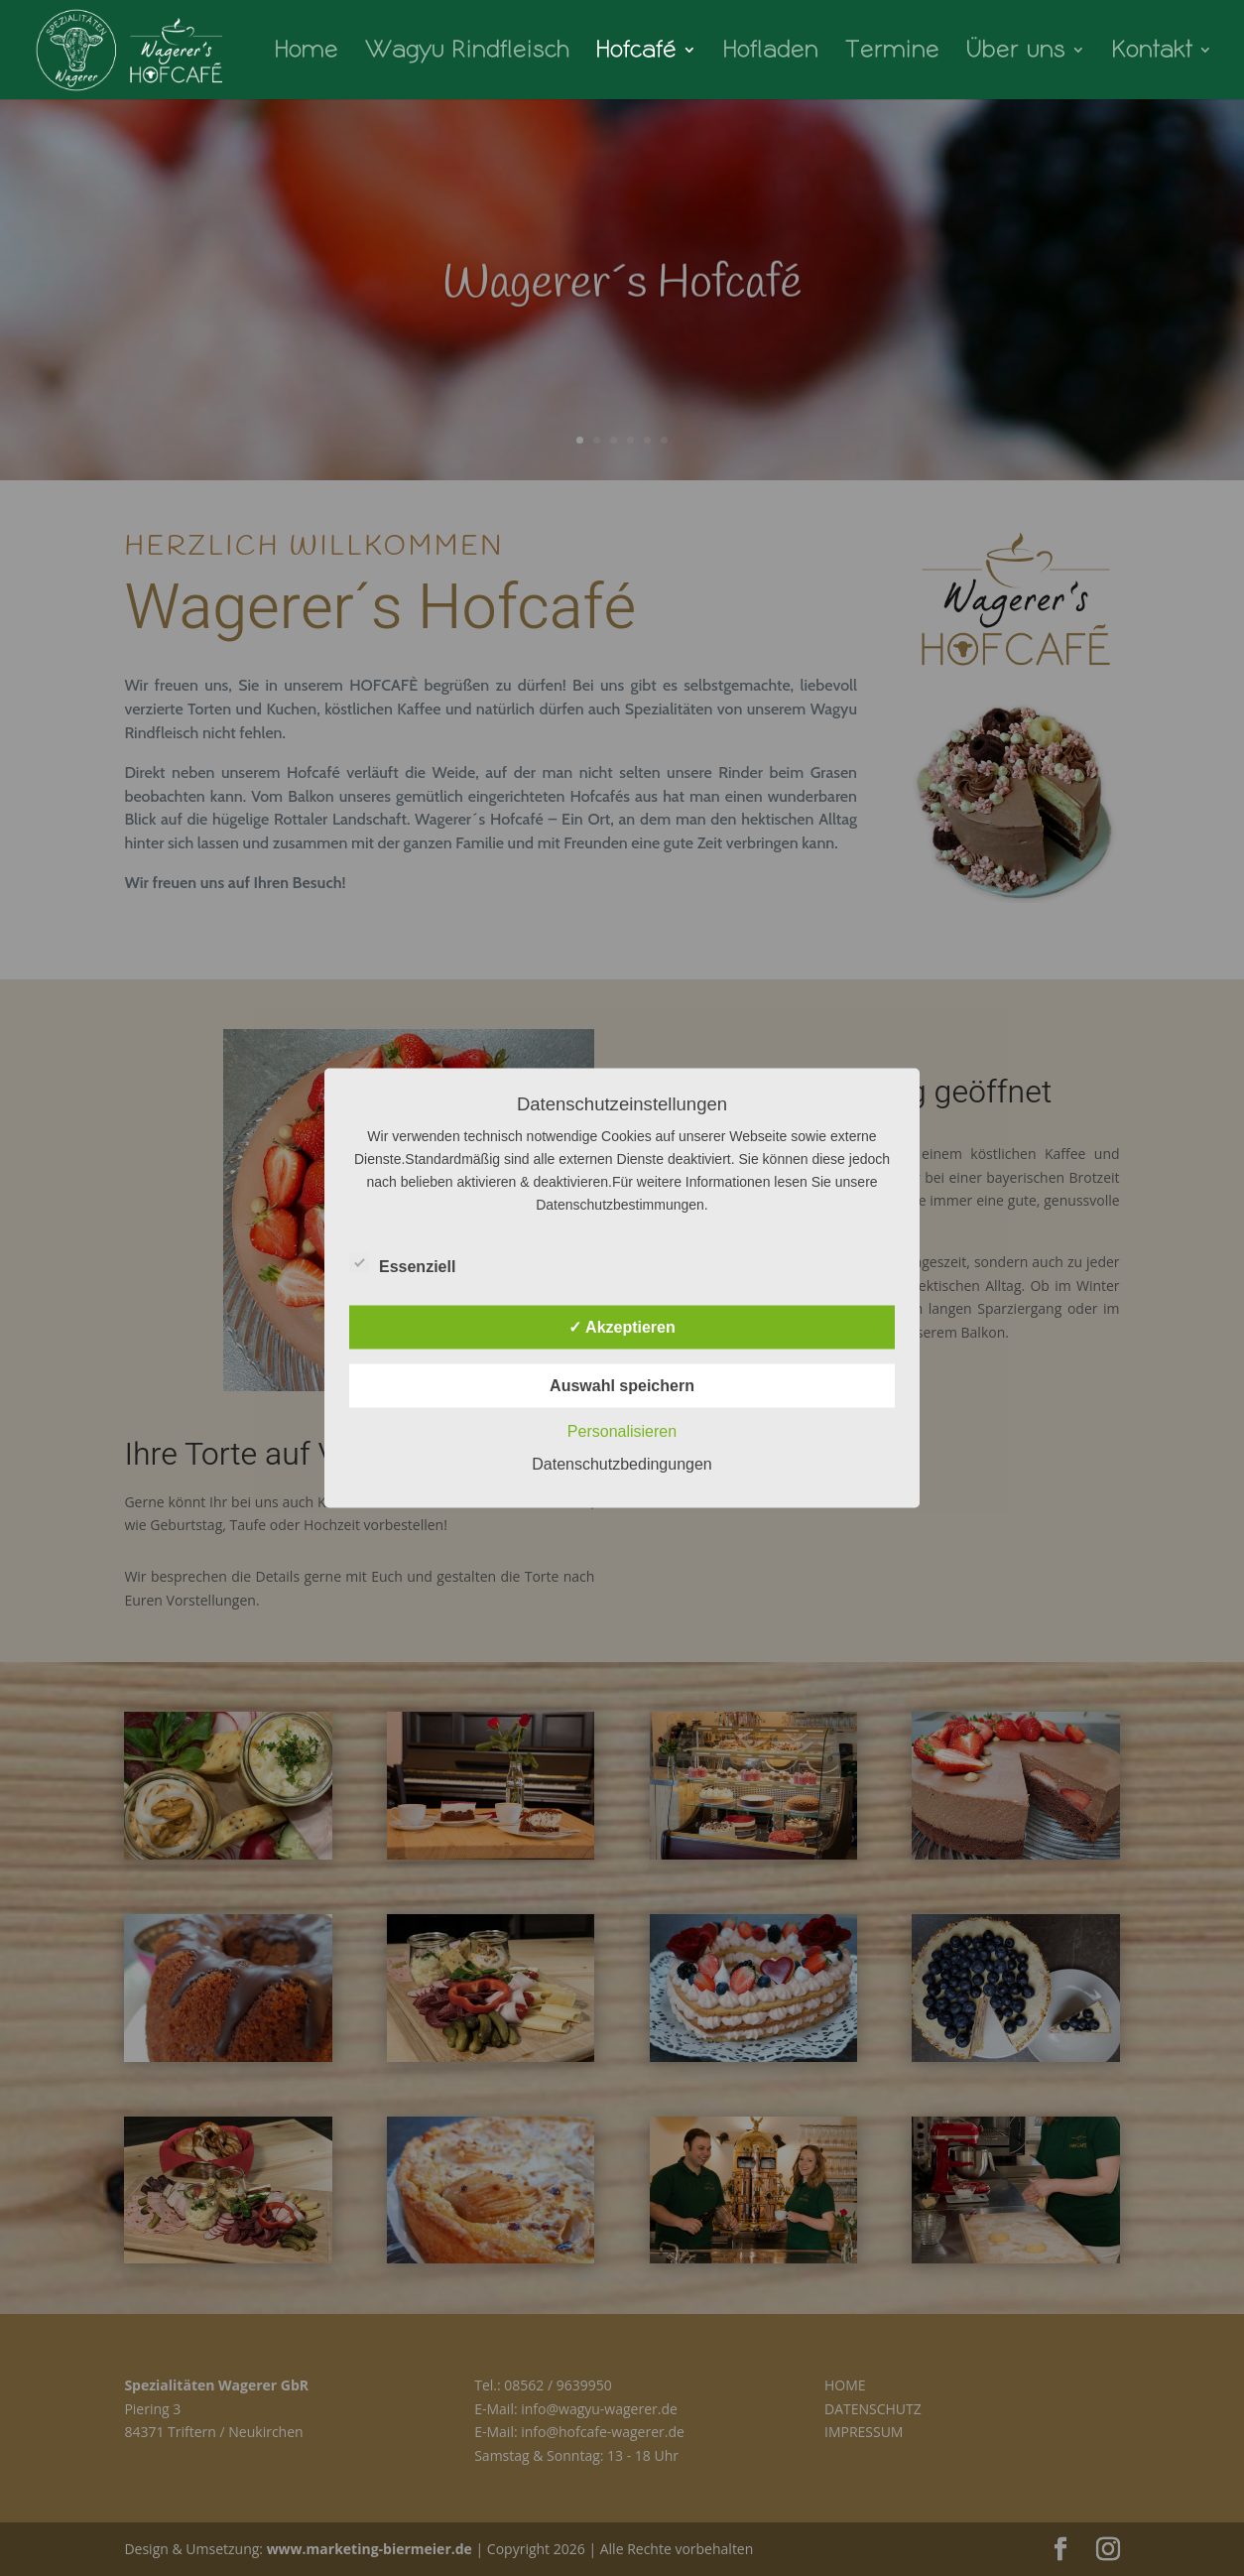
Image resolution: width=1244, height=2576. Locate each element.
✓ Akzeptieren (622, 1327)
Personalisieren (622, 1431)
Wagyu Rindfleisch (467, 52)
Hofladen (770, 52)
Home (306, 52)
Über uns (1015, 52)
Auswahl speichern (622, 1385)
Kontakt (1152, 52)
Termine (892, 52)
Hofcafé (636, 52)
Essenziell (402, 1264)
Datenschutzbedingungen (621, 1464)
